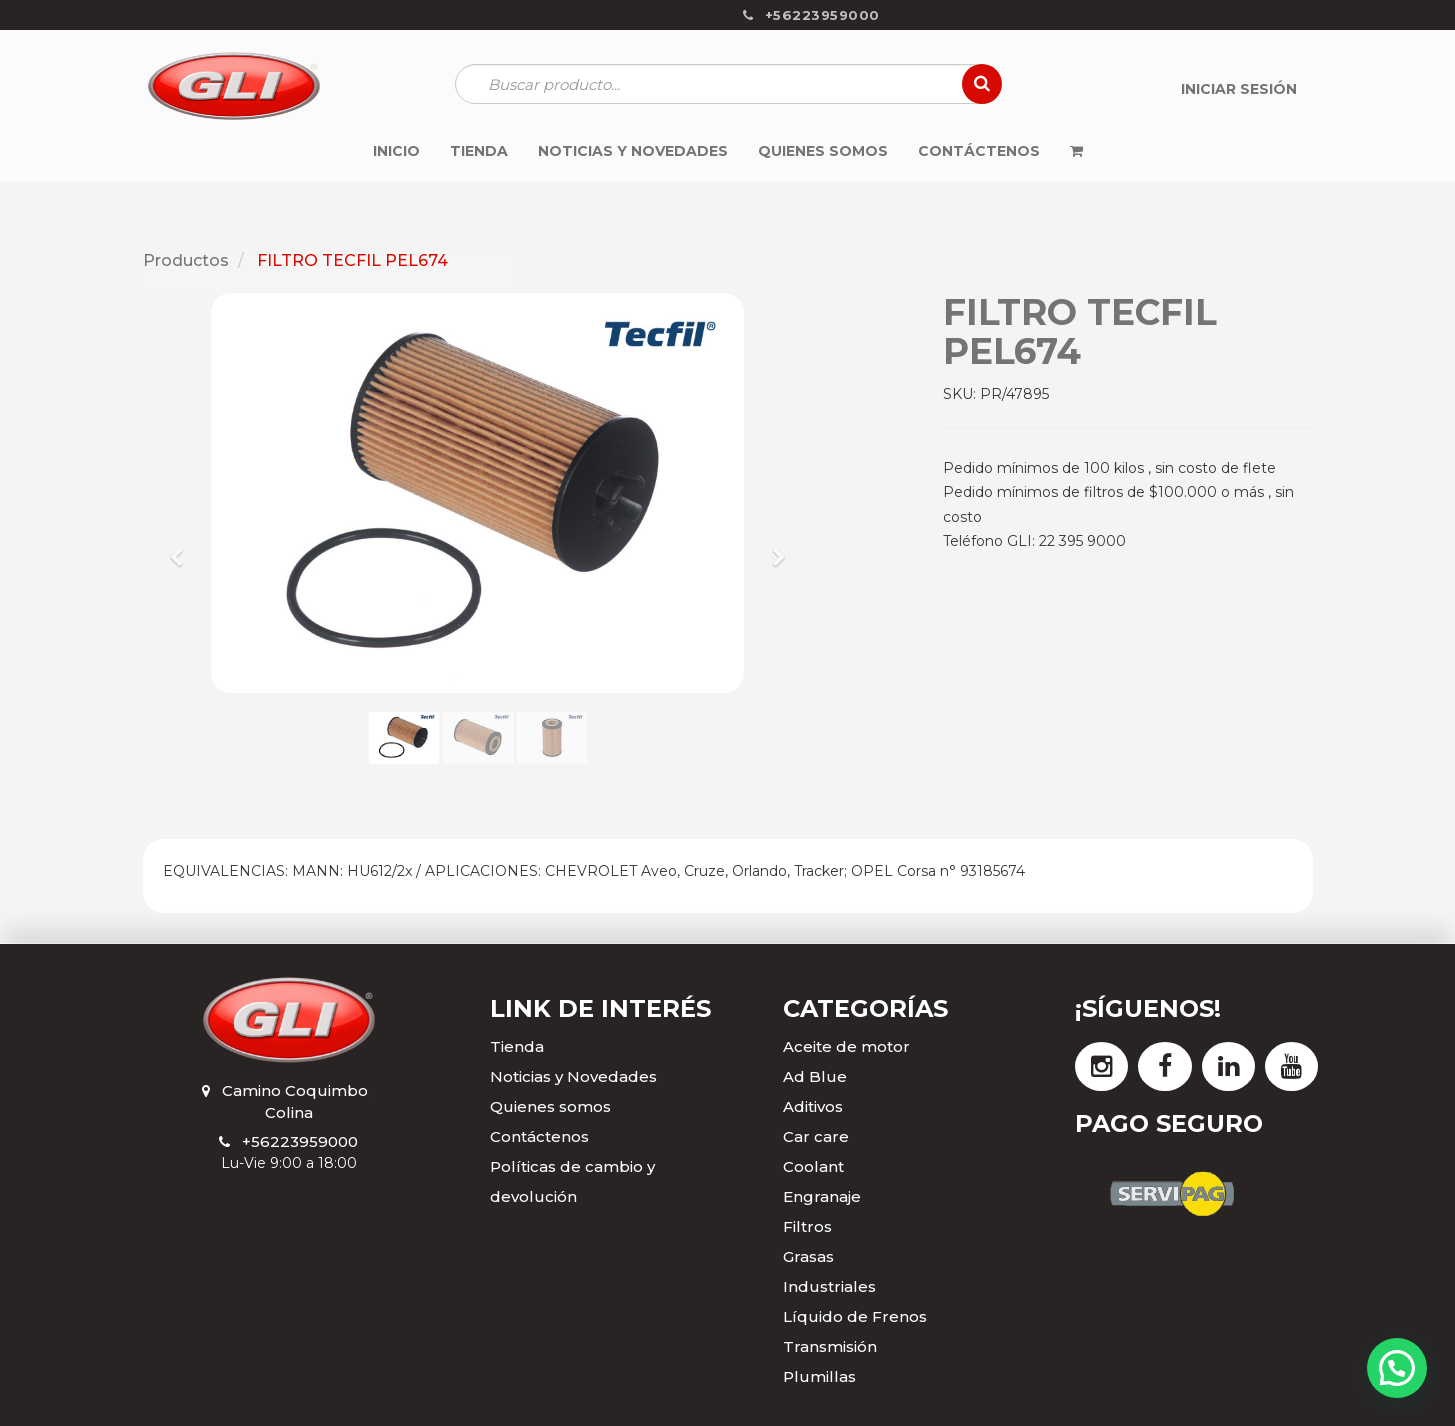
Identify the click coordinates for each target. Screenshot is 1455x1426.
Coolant (813, 1166)
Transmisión (830, 1346)
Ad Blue (815, 1076)
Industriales (829, 1286)
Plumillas (819, 1376)
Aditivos (813, 1106)
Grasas (808, 1256)
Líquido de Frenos (855, 1316)
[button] (183, 548)
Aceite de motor (846, 1046)
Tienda (517, 1046)
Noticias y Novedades (573, 1076)
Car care (816, 1136)
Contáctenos (539, 1136)
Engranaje (822, 1196)
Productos (186, 260)
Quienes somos (550, 1106)
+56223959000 (300, 1141)
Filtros (807, 1226)
